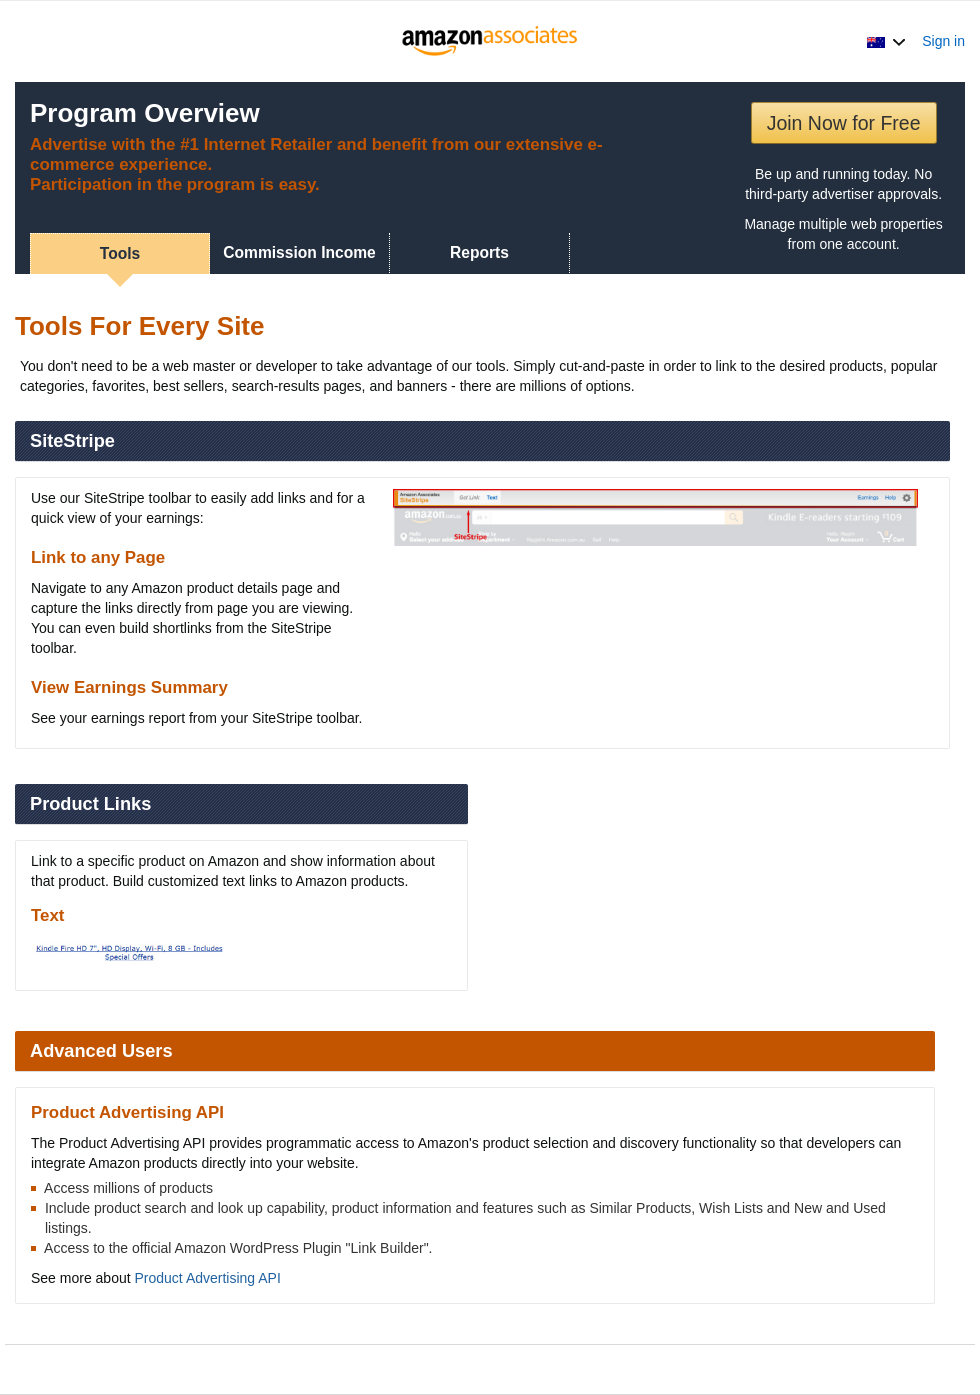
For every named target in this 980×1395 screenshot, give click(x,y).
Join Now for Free (844, 123)
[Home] (490, 41)
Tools (120, 253)
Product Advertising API (208, 1278)
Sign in (943, 41)
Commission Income (299, 252)
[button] (886, 41)
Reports (479, 252)
